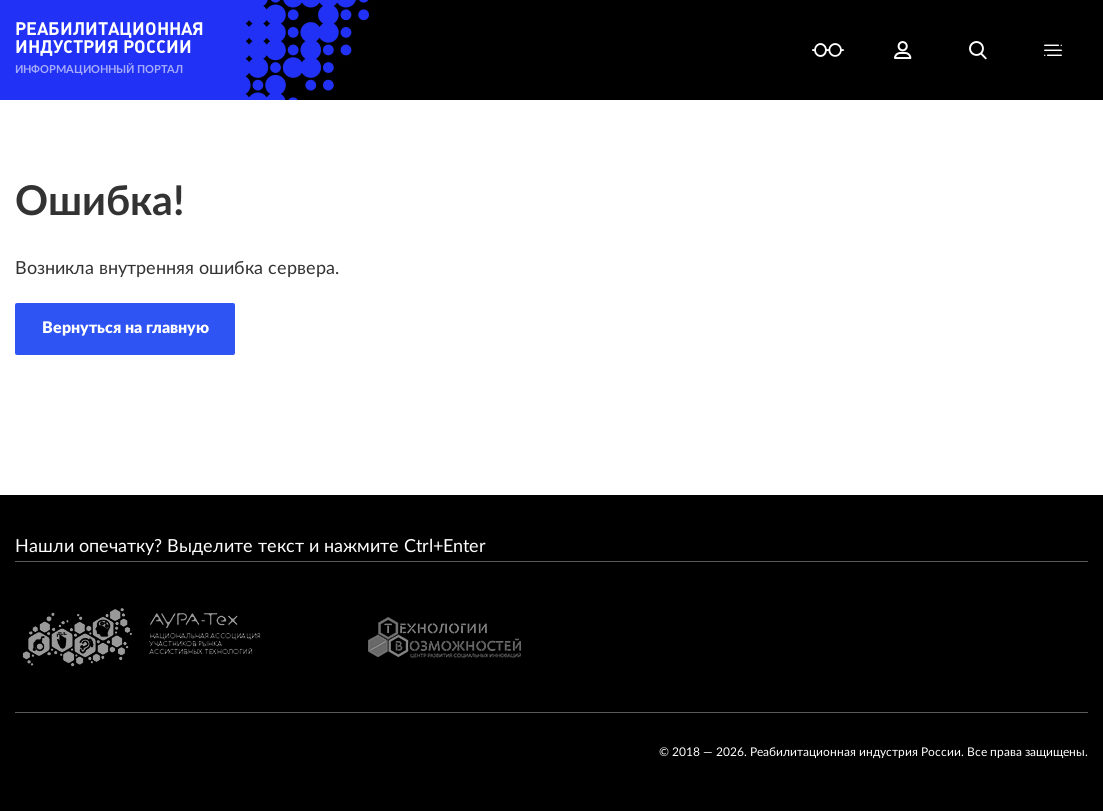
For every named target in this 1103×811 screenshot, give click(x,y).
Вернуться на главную (125, 328)
